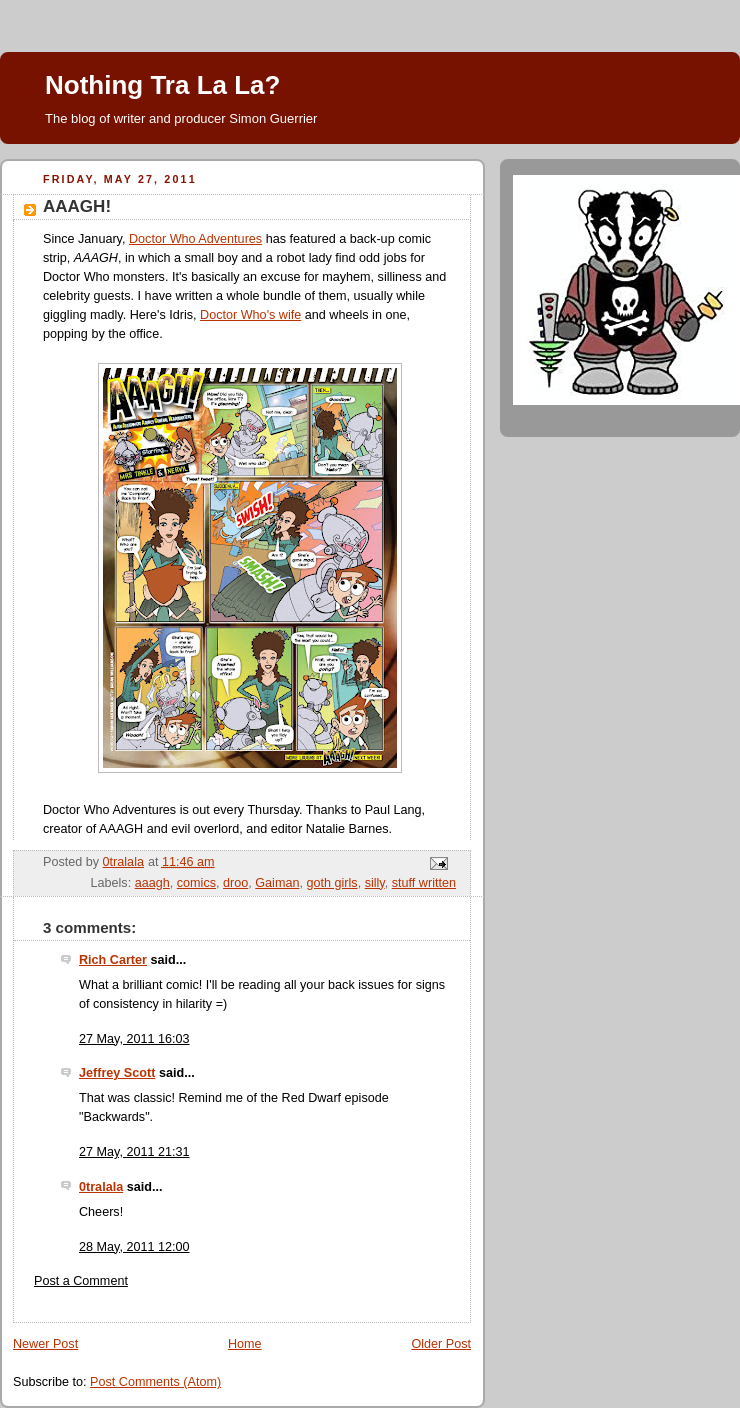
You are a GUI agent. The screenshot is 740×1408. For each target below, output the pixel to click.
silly (375, 883)
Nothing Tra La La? (162, 85)
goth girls (331, 883)
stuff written (424, 883)
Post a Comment (81, 1281)
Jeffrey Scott (117, 1073)
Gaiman (277, 883)
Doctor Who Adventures (195, 239)
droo (235, 883)
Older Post (441, 1344)
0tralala (101, 1187)
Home (245, 1344)
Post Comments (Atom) (155, 1382)
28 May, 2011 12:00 (134, 1247)
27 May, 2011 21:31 (134, 1152)
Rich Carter (113, 960)
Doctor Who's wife (250, 315)
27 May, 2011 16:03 (134, 1039)
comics (196, 883)
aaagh (152, 883)
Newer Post (45, 1344)
